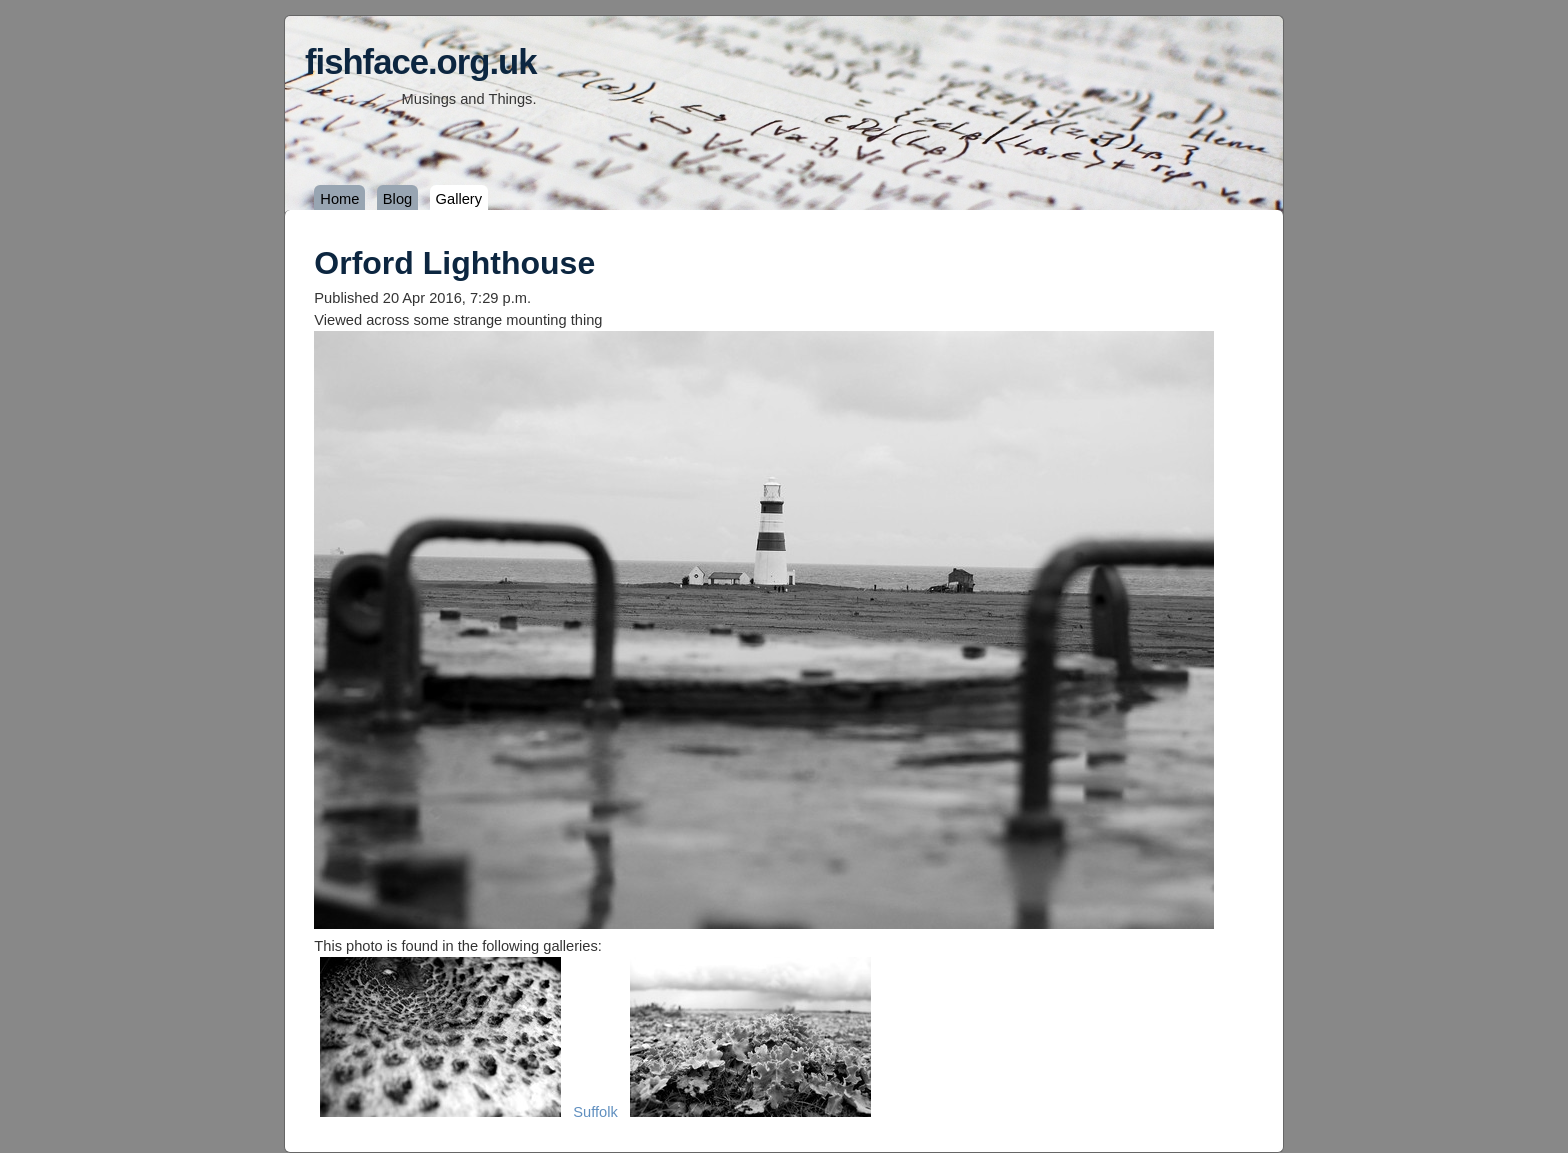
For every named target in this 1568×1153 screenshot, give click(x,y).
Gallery (459, 199)
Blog (397, 199)
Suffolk (595, 1112)
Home (339, 199)
